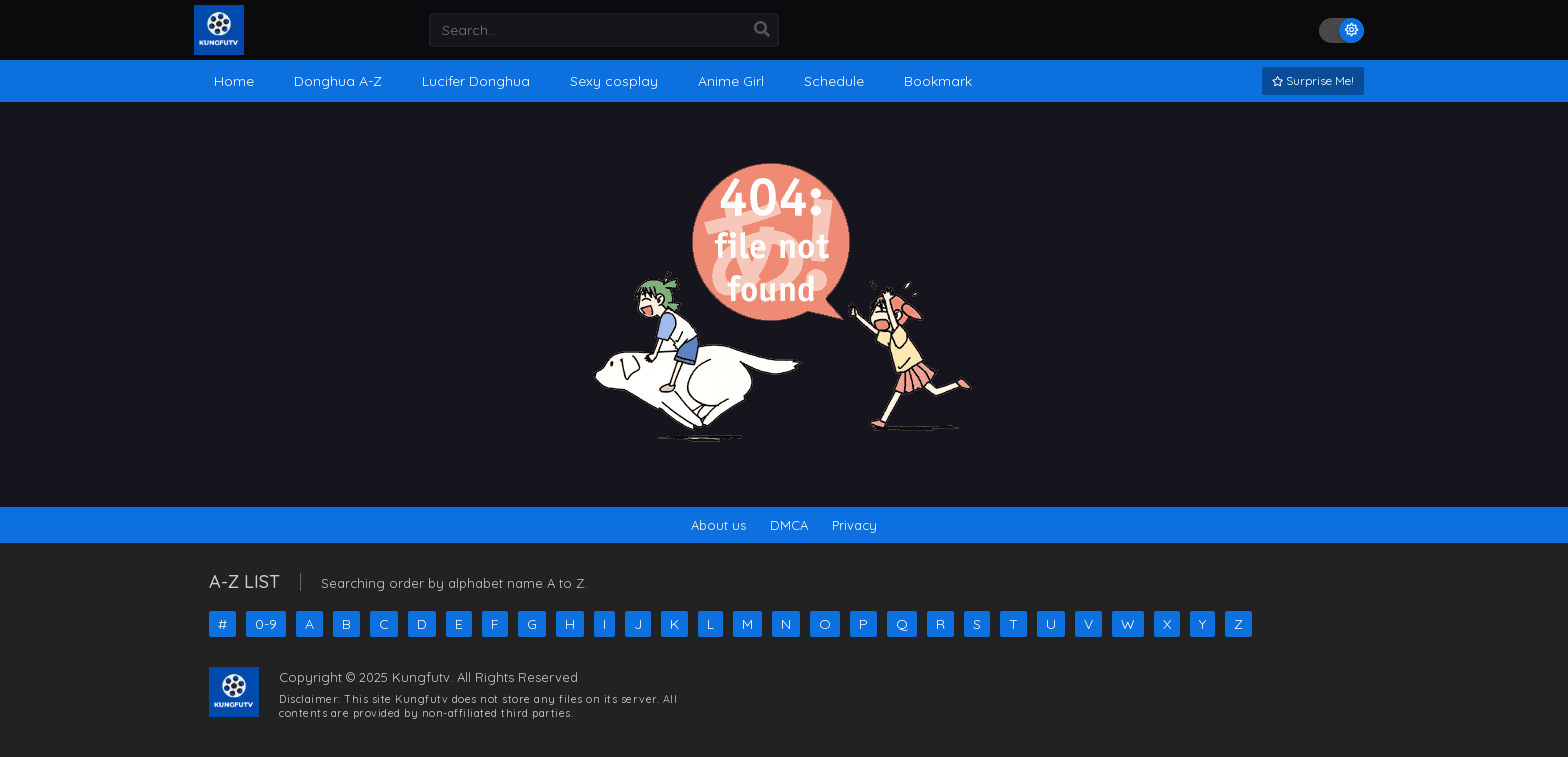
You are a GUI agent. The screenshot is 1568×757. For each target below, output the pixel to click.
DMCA (789, 525)
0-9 (266, 624)
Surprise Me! (1313, 80)
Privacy (854, 525)
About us (718, 525)
